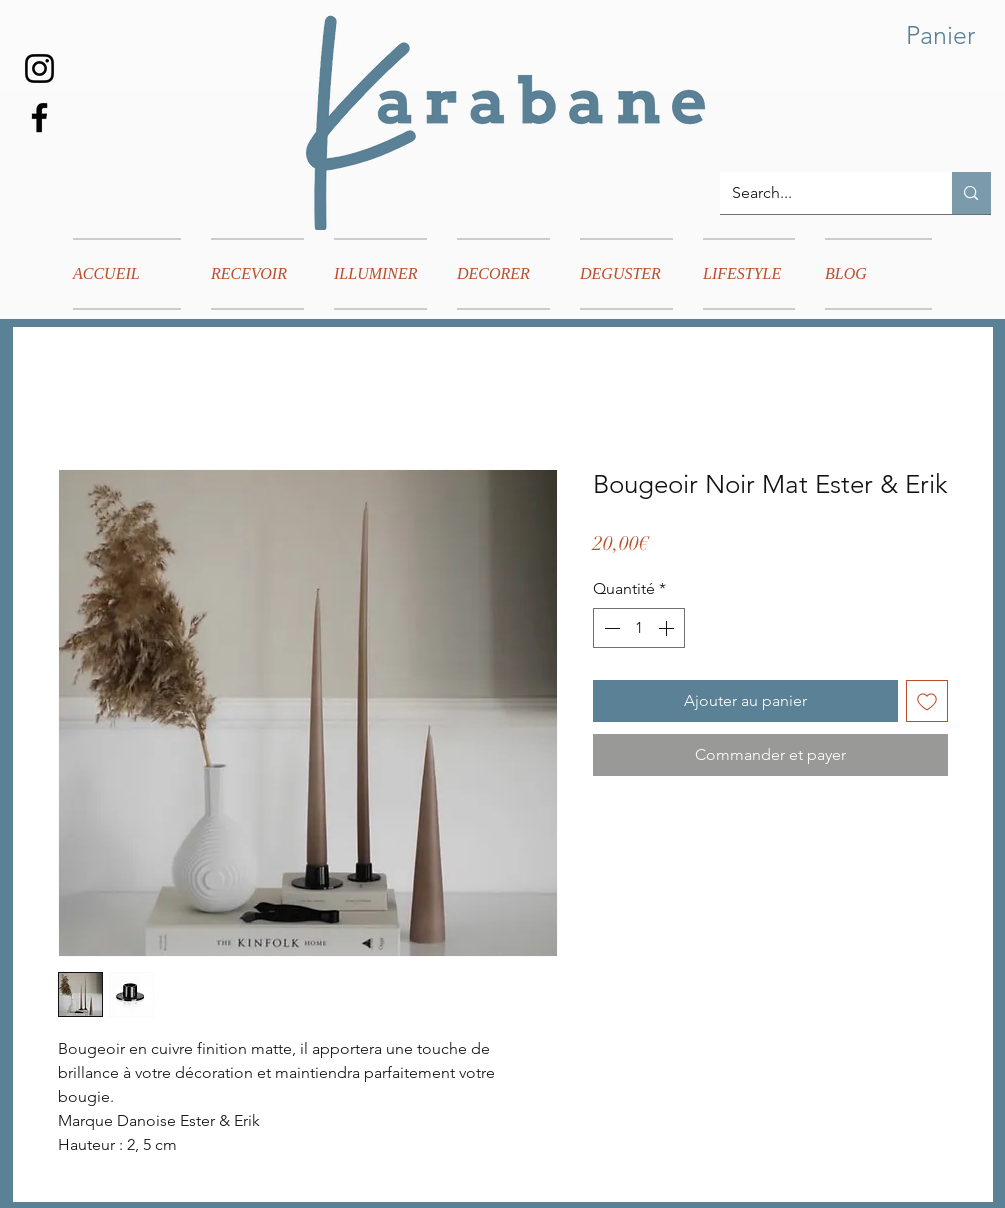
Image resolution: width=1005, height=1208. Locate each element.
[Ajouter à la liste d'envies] (927, 701)
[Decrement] (610, 628)
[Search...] (821, 193)
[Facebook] (39, 117)
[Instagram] (39, 68)
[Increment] (668, 628)
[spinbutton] (639, 628)
